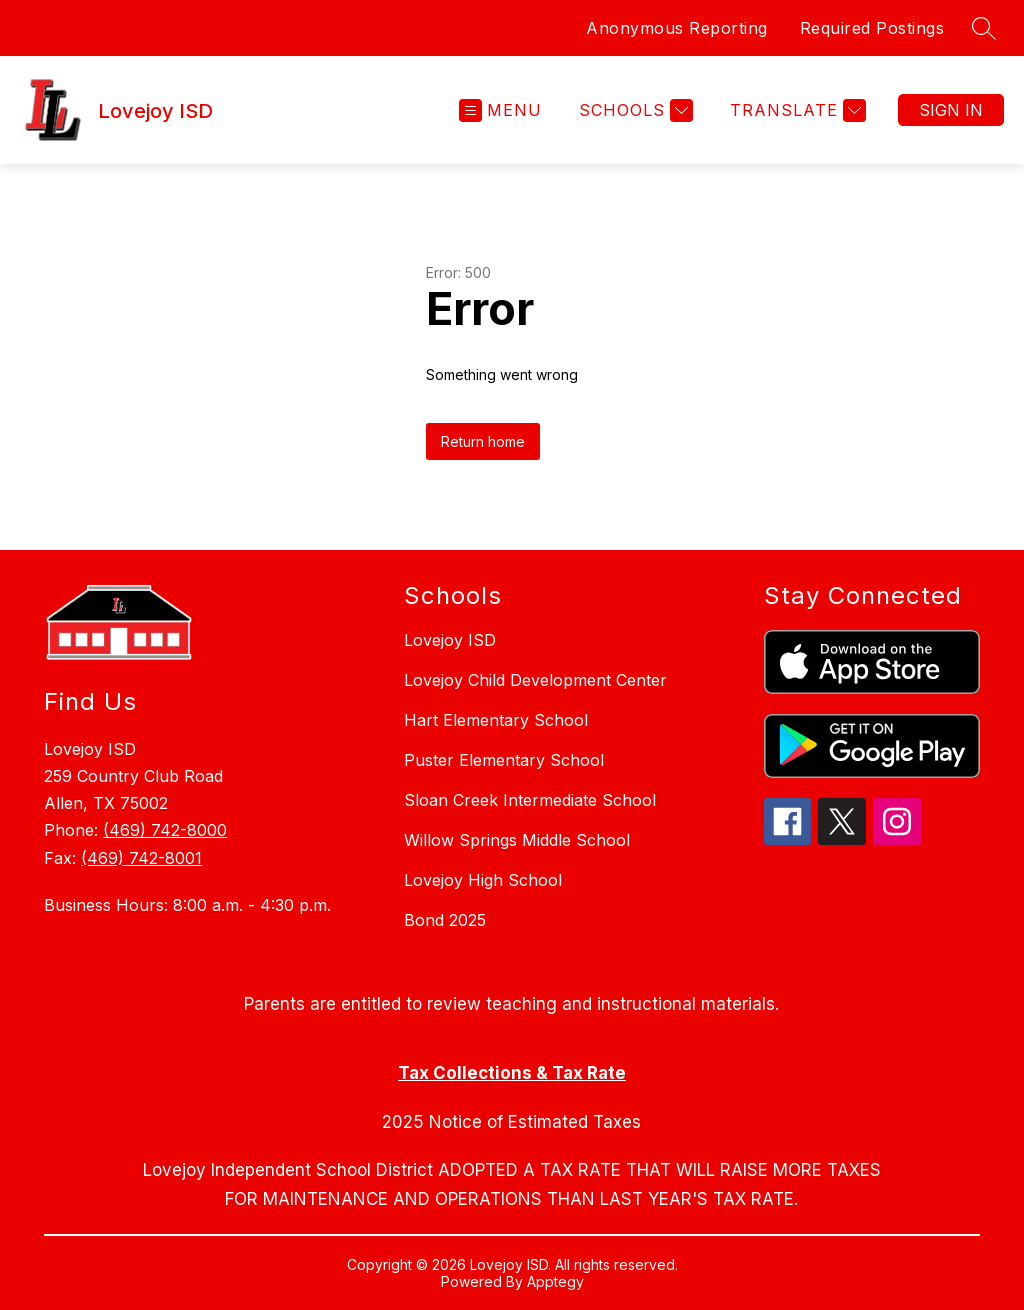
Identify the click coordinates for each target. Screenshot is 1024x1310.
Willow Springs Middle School (517, 840)
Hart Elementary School (496, 720)
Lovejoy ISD (450, 640)
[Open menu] (500, 110)
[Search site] (984, 28)
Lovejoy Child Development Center (535, 680)
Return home (483, 441)
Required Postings (872, 28)
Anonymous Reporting (677, 28)
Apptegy (555, 1281)
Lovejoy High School (483, 880)
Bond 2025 (445, 920)
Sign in (951, 110)
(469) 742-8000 (165, 830)
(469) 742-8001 (141, 858)
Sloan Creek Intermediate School (530, 800)
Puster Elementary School (504, 760)
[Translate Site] (795, 110)
